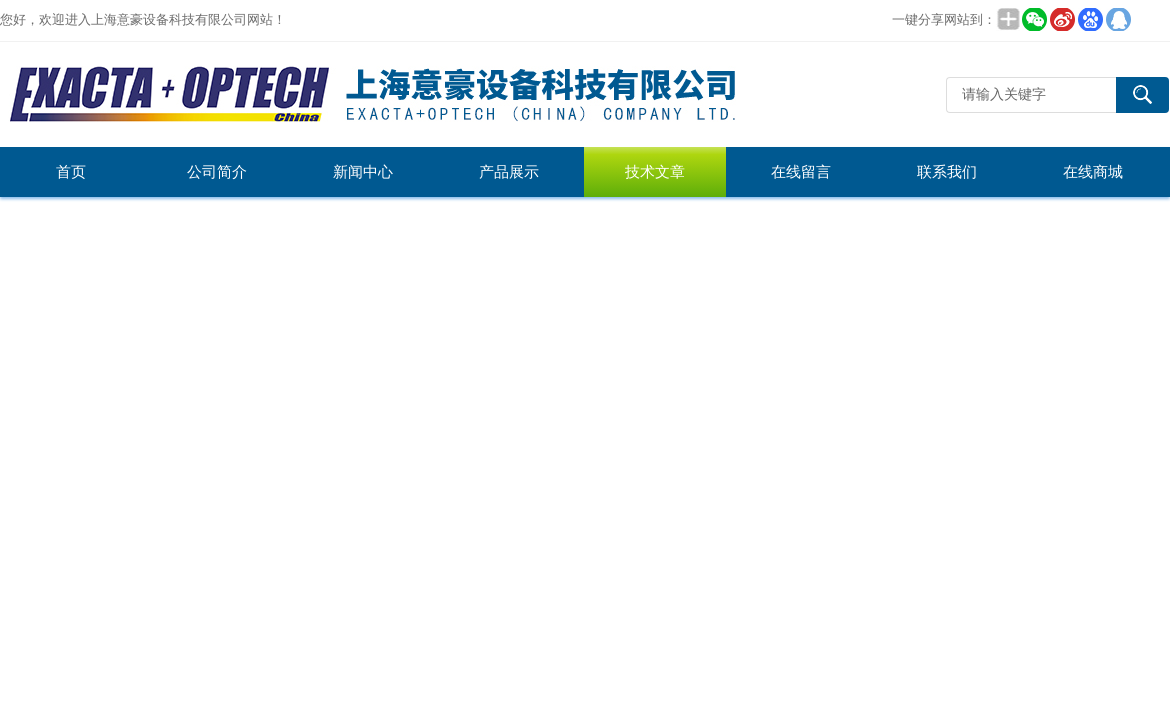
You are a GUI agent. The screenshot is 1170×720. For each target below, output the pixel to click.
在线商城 (1093, 172)
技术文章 (655, 172)
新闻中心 (363, 172)
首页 (71, 172)
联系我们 (947, 172)
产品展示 (509, 172)
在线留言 (801, 172)
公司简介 (217, 172)
